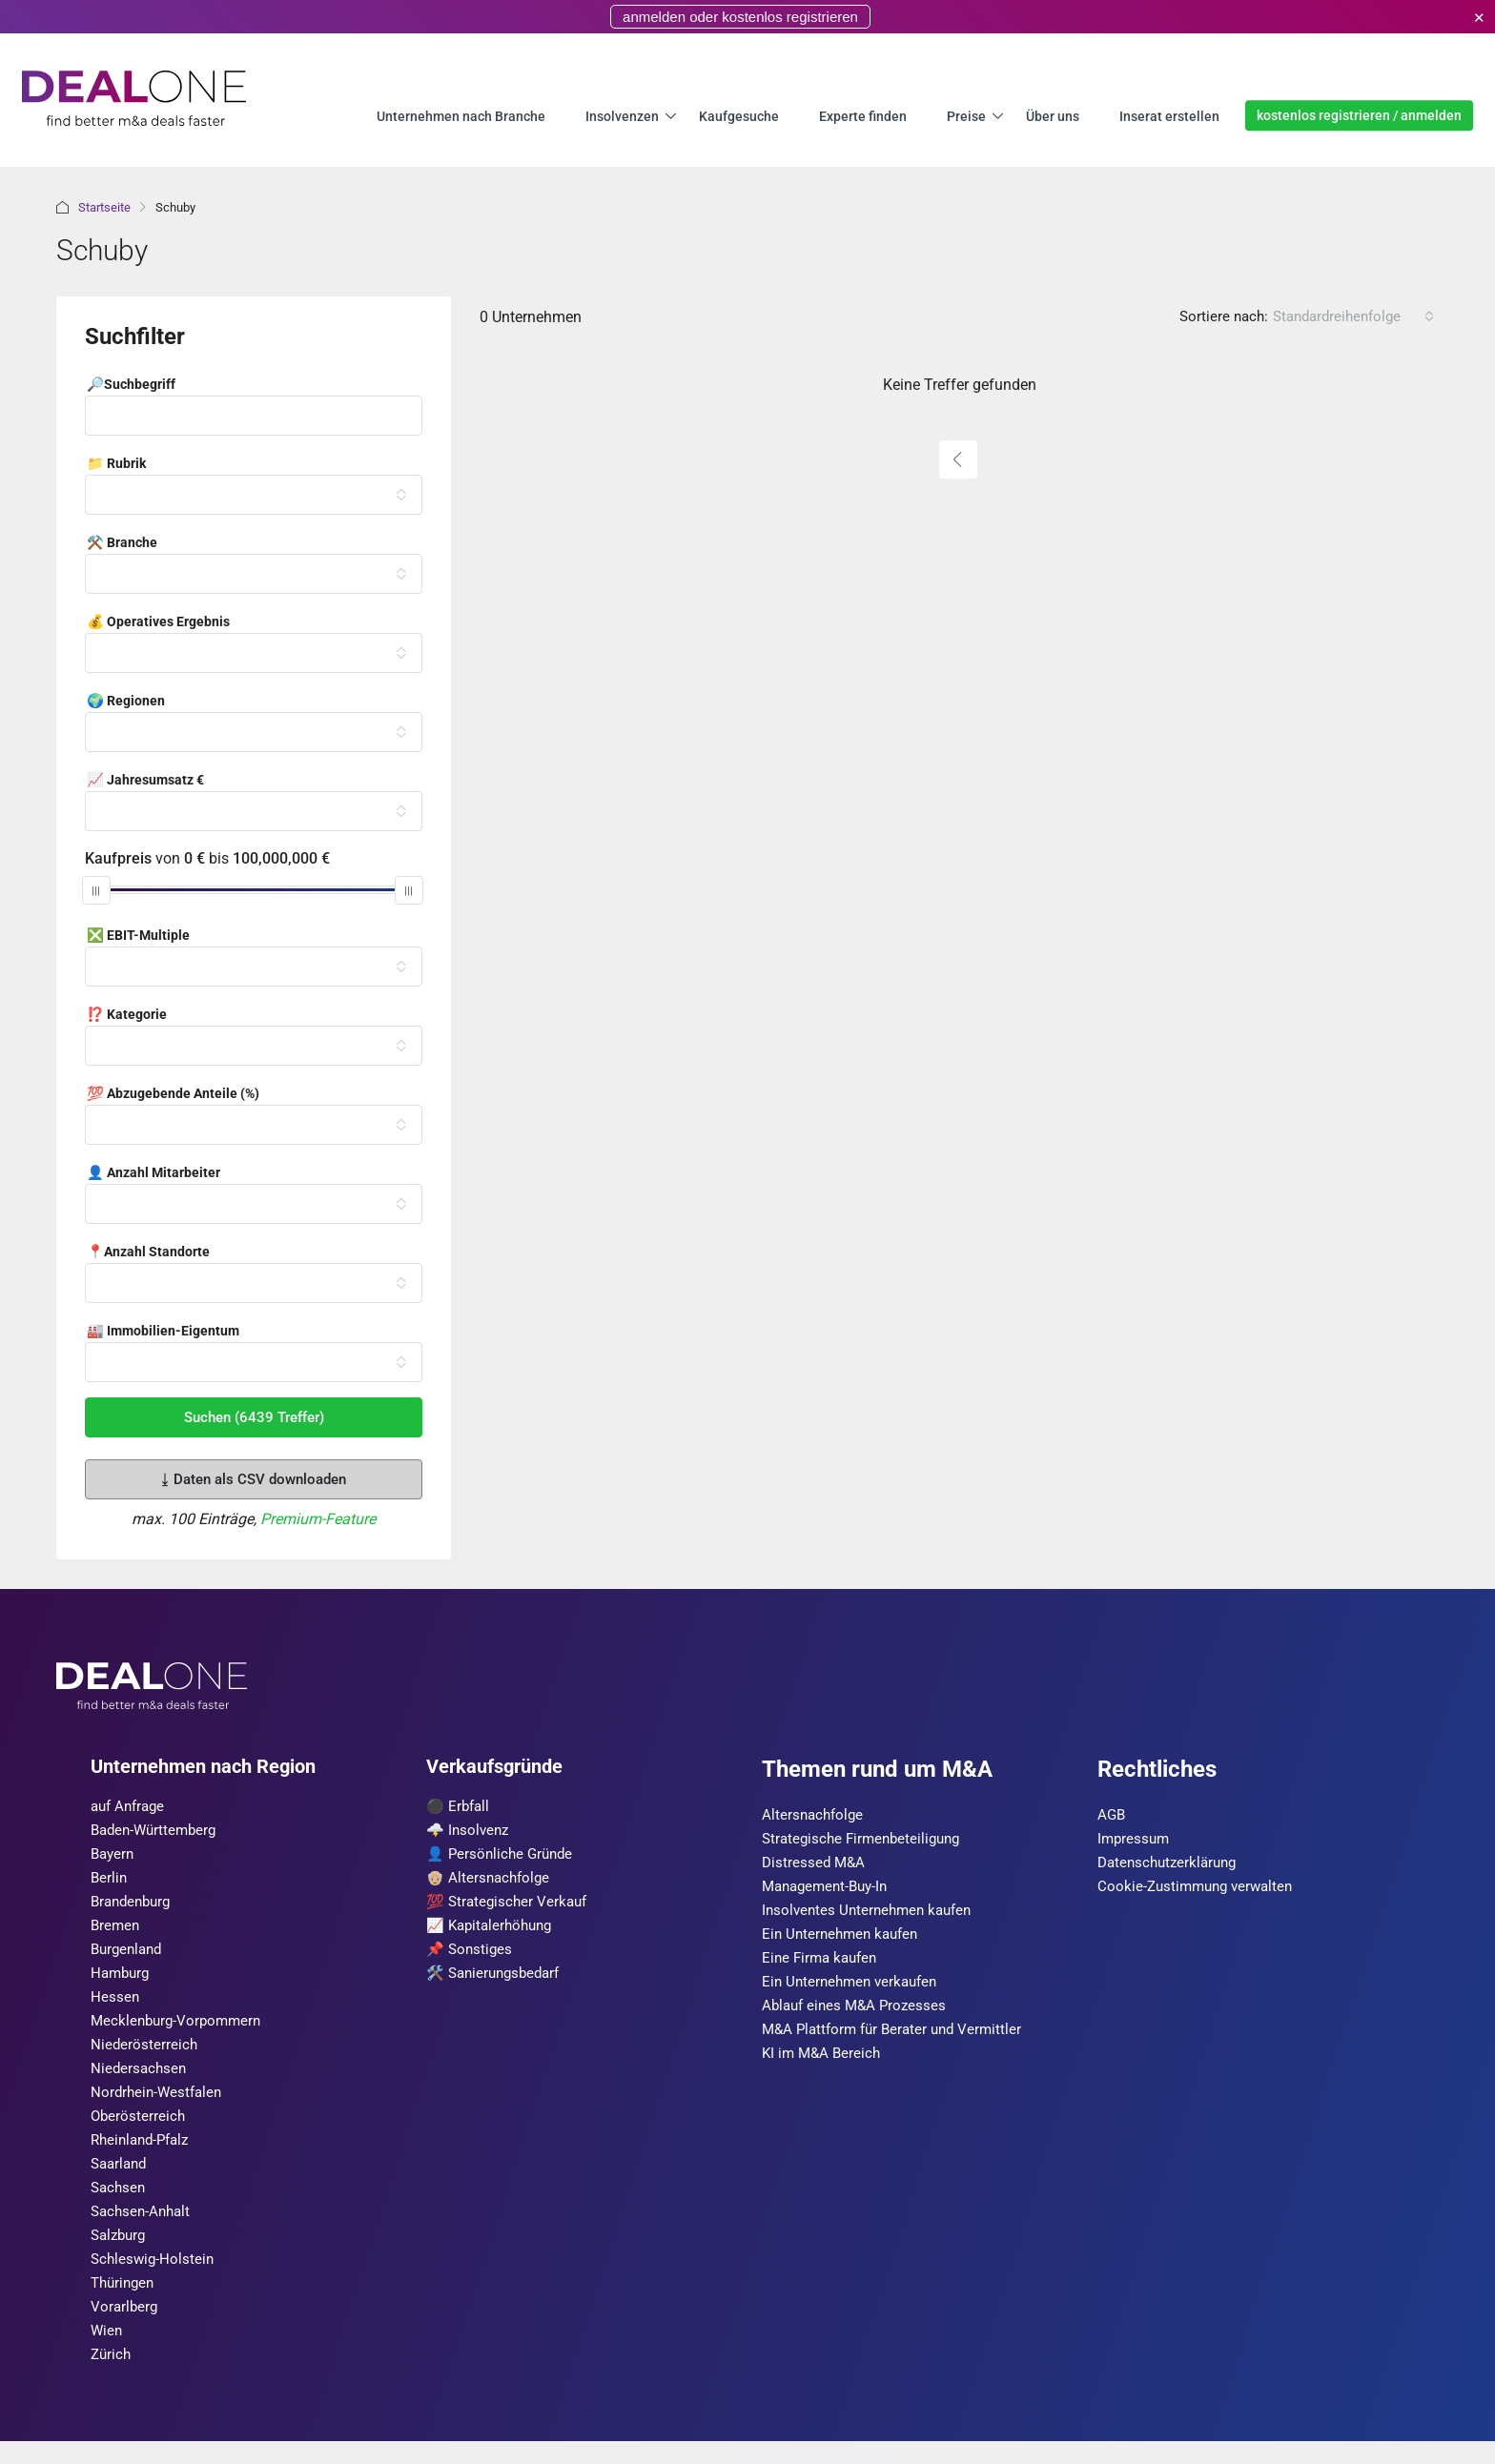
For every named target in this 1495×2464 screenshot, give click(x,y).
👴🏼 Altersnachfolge (490, 1881)
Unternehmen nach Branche (461, 116)
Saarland (121, 2178)
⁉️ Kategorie (127, 1015)
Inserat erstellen (1169, 116)
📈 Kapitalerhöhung (493, 1931)
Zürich (112, 2377)
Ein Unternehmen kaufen (844, 1939)
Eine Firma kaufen (823, 1964)
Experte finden (863, 116)
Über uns (1052, 116)
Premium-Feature (318, 1519)
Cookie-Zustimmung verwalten (1199, 1890)
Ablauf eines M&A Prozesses (858, 2014)
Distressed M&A (815, 1865)
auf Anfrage (131, 1807)
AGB (1112, 1815)
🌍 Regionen (126, 701)
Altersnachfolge (815, 1815)
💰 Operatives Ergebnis (158, 622)
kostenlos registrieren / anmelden (1359, 115)
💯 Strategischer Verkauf (510, 1906)
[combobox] (1353, 316)
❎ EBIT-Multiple (138, 936)
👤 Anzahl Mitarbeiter (153, 1173)
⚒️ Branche (122, 543)
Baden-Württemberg (157, 1832)
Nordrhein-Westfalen (159, 2104)
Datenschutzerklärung (1171, 1865)
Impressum (1135, 1840)
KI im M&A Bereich (824, 2063)
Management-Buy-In (829, 1890)
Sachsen (120, 2203)
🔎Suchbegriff (131, 385)
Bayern (114, 1856)
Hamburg (122, 1980)
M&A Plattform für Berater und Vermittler (898, 2038)
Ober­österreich (139, 2129)
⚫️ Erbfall (459, 1807)
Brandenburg (134, 1906)
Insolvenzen (622, 116)
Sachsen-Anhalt (143, 2228)
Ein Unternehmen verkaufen (854, 1989)
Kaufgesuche (739, 116)
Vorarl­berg (125, 2327)
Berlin (110, 1881)
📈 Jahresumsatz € (145, 780)
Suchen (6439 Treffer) (254, 1417)
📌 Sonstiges (471, 1955)
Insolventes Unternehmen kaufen (872, 1914)
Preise (966, 116)
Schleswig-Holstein (154, 2278)
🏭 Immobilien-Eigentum (163, 1331)
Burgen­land (129, 1955)
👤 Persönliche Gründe (503, 1856)
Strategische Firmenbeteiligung (866, 1840)
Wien (107, 2352)
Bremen (116, 1931)
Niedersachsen (140, 2079)
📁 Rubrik (116, 464)
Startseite (104, 207)
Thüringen (125, 2302)
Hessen (115, 2005)
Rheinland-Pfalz (144, 2154)
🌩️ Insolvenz (469, 1832)
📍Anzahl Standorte (148, 1252)
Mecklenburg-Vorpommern (180, 2030)
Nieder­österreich (145, 2055)
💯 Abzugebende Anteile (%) (173, 1094)
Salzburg (121, 2253)
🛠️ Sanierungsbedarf (497, 1980)
